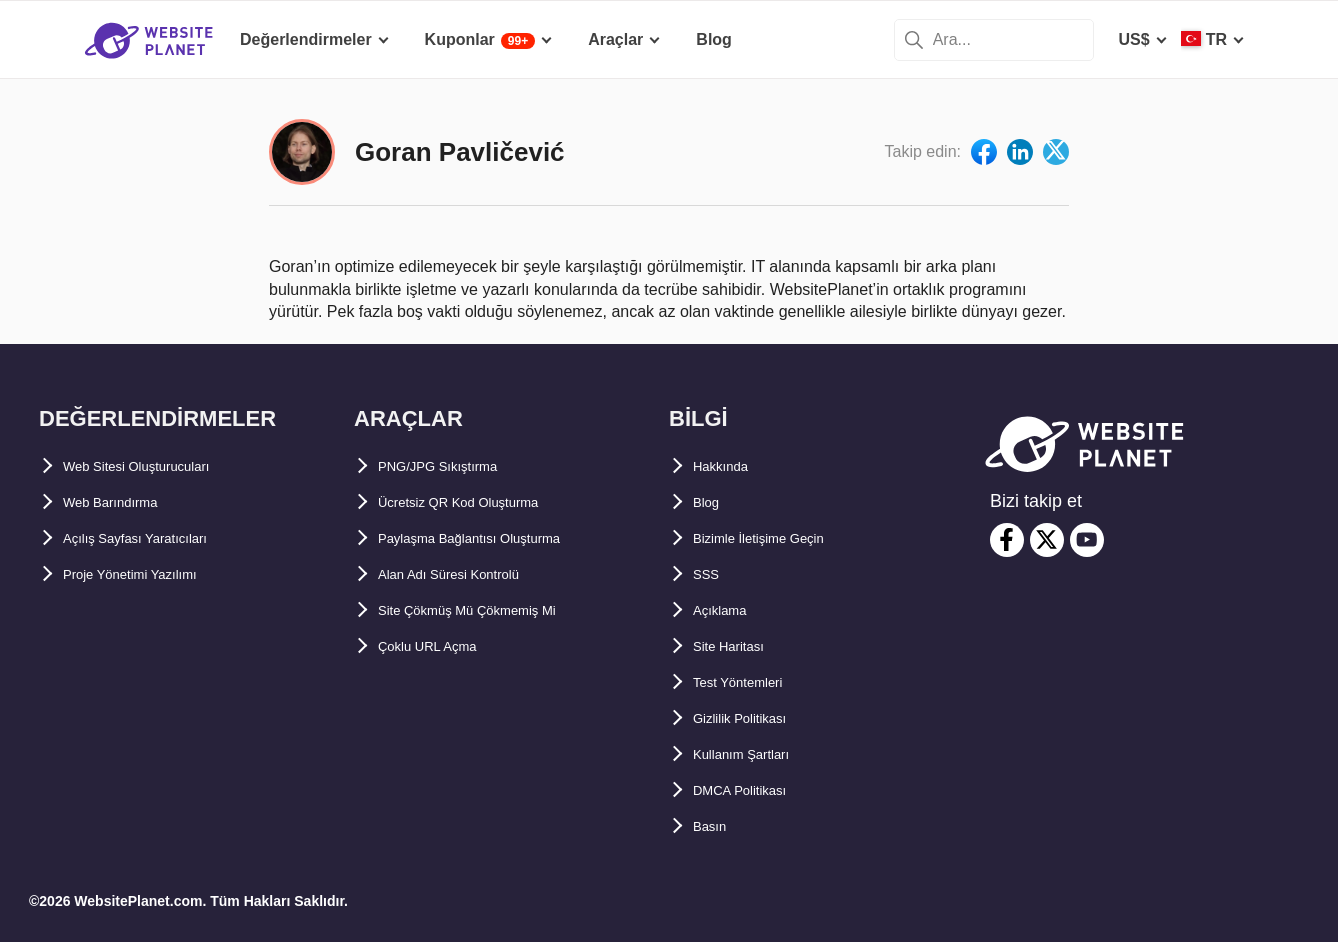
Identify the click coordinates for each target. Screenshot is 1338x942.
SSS (709, 574)
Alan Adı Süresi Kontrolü (472, 574)
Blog (711, 502)
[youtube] (1087, 540)
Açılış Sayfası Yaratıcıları (157, 538)
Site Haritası (739, 646)
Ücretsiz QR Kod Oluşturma (483, 502)
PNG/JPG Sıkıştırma (454, 466)
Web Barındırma (124, 502)
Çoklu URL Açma (442, 646)
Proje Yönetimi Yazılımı (150, 574)
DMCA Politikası (754, 790)
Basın (715, 826)
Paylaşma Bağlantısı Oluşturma (497, 538)
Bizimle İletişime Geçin (779, 538)
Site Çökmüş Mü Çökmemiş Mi (494, 610)
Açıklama (728, 610)
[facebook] (1007, 540)
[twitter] (1047, 540)
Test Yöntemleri (752, 682)
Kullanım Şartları (756, 754)
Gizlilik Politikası (756, 718)
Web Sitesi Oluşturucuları (160, 466)
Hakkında (728, 466)
